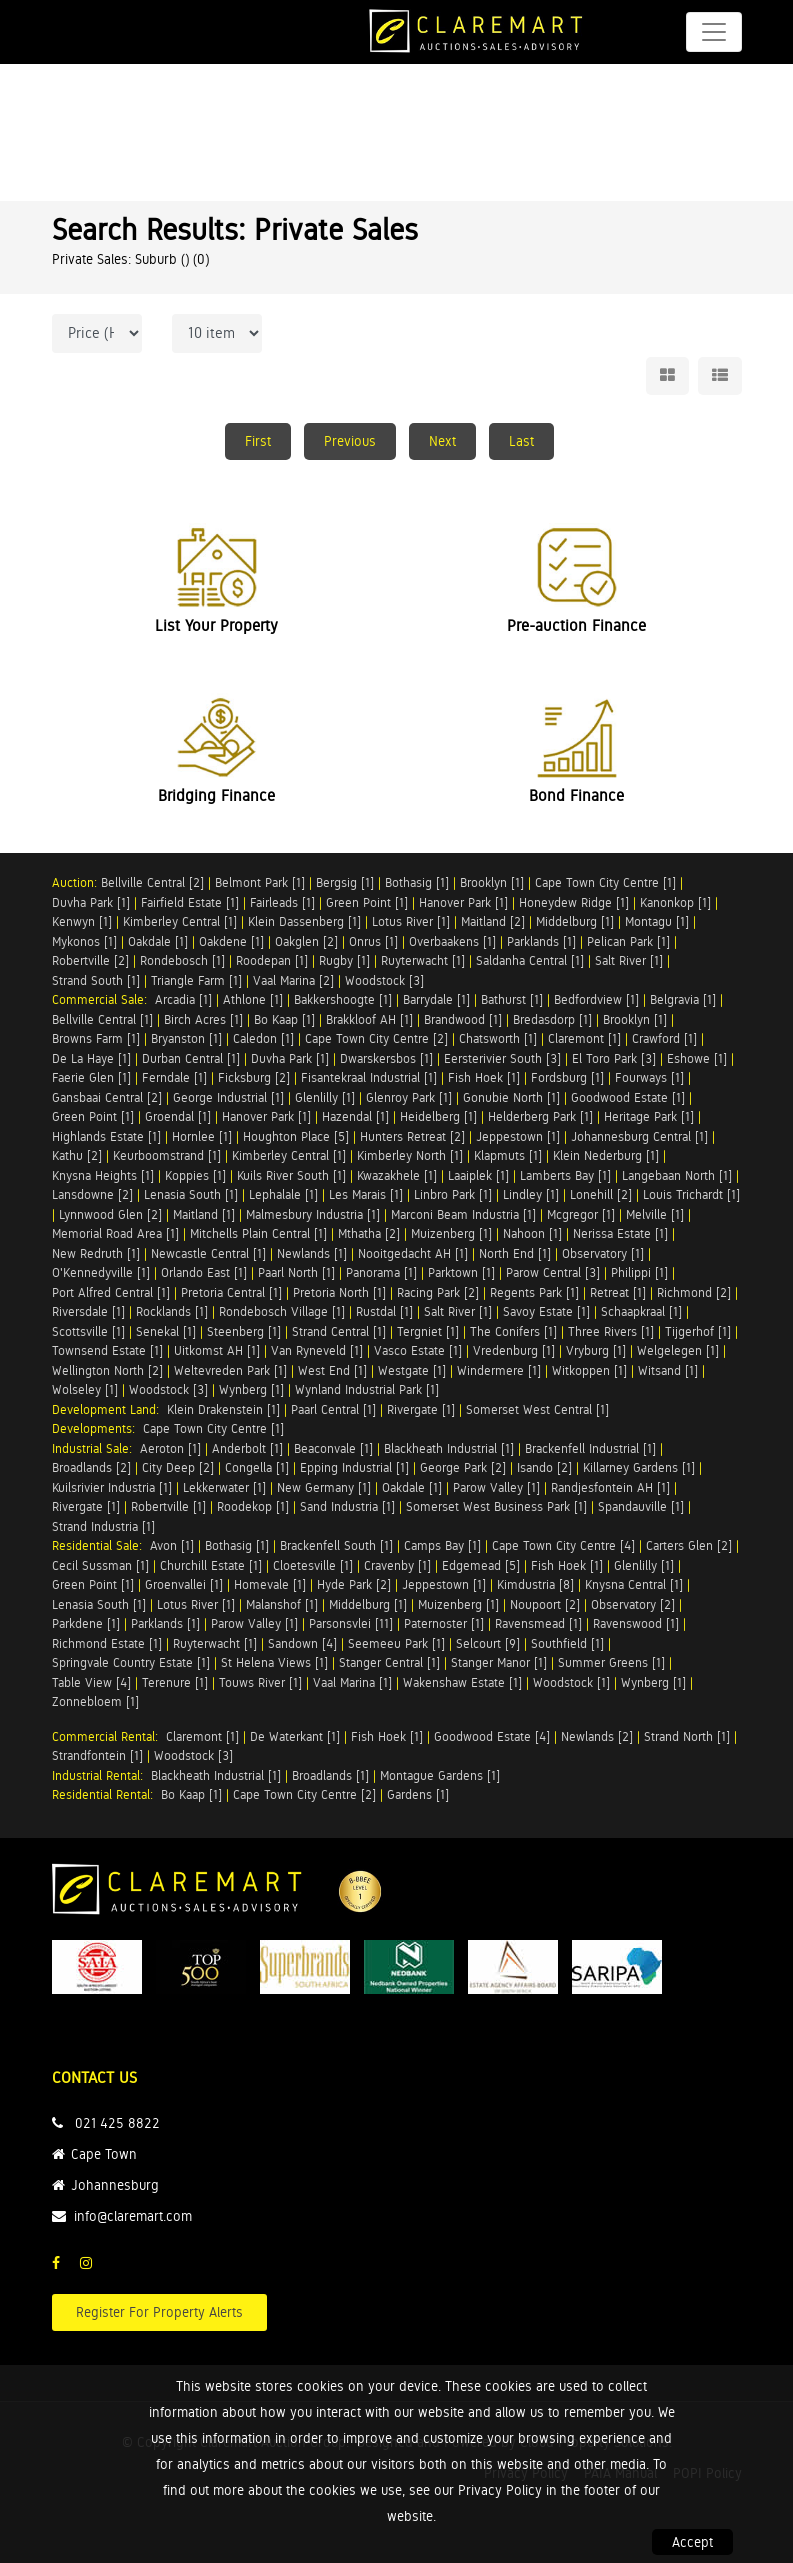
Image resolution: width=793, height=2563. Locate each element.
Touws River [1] (260, 1682)
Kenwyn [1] (82, 921)
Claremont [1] (584, 1038)
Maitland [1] (204, 1214)
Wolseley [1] (85, 1389)
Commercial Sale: (103, 999)
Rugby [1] (344, 960)
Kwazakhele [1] (397, 1175)
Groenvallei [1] (184, 1584)
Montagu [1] (657, 921)
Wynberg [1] (251, 1389)
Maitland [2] (493, 921)
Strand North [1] (687, 1736)
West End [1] (332, 1370)
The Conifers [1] (513, 1331)
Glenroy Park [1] (409, 1097)
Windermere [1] (499, 1370)
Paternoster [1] (444, 1623)
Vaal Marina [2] (293, 980)
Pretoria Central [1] (231, 1292)
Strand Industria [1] (103, 1526)
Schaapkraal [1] (641, 1311)
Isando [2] (544, 1467)
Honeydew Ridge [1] (574, 902)
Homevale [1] (270, 1584)
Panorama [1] (381, 1272)
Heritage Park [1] (649, 1116)
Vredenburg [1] (514, 1350)
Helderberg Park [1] (540, 1116)
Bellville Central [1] (102, 1019)
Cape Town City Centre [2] (376, 1038)
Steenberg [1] (244, 1331)
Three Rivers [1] (611, 1331)
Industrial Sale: (96, 1448)
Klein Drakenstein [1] (223, 1409)
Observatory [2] (633, 1604)
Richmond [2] (694, 1292)
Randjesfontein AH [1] (610, 1487)
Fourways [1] (649, 1077)
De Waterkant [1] (295, 1736)
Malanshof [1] (282, 1604)
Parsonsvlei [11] (351, 1623)
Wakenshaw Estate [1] (462, 1682)
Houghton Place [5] (296, 1136)
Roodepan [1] (272, 960)
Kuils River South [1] (291, 1175)
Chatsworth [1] (498, 1038)
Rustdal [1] (384, 1311)
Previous (350, 441)
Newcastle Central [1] (208, 1253)
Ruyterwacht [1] (423, 960)
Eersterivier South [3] (502, 1058)
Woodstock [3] (384, 980)
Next (442, 441)
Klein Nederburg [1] (606, 1155)
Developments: (97, 1428)
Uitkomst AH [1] (217, 1350)
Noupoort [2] (545, 1604)
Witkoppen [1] (589, 1370)
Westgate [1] (412, 1370)
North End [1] (515, 1253)
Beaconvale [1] (333, 1448)
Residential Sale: (101, 1545)
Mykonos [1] (84, 941)
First (258, 441)
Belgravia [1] (683, 999)
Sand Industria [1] (347, 1506)
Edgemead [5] (481, 1565)
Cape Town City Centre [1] (605, 882)
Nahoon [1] (532, 1233)
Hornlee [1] (202, 1136)
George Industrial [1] (228, 1097)
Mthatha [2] (369, 1233)
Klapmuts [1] (508, 1155)
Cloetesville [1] (313, 1565)
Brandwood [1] (463, 1019)
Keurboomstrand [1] (167, 1155)
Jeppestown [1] (518, 1136)
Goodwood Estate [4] (492, 1736)
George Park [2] (463, 1467)
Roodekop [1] (253, 1506)
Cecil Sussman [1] (100, 1565)
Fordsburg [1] (567, 1077)
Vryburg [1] (596, 1350)
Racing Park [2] (438, 1292)
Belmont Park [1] (260, 882)
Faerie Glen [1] (91, 1077)
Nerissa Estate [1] (620, 1233)
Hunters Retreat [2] (412, 1136)
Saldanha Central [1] (530, 960)
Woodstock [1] (571, 1682)
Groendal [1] (178, 1116)
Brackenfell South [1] (336, 1545)
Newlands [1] (312, 1253)
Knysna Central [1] (634, 1584)
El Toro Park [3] (614, 1058)
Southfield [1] (567, 1643)
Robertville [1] (168, 1506)
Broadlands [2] (91, 1467)
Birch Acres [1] (203, 1019)
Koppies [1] (195, 1175)
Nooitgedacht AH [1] (413, 1253)
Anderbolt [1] (247, 1448)
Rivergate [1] (421, 1409)
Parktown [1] (461, 1272)
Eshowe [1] (697, 1058)
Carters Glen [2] (689, 1545)
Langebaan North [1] (677, 1175)
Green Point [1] (367, 902)
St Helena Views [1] (274, 1662)
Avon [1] (172, 1545)
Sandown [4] (302, 1643)
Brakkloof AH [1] (369, 1019)
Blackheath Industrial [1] (449, 1448)
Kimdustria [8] (535, 1584)
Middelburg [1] (575, 921)
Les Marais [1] (366, 1194)
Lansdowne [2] (92, 1194)
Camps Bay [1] (442, 1545)
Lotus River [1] (411, 921)
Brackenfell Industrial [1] (590, 1448)
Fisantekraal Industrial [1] (369, 1077)
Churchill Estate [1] (211, 1565)
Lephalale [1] (283, 1194)
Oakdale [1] (158, 941)
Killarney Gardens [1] (639, 1467)
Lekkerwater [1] (224, 1487)
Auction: (76, 882)
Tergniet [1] (428, 1331)
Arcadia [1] (183, 999)
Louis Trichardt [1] (691, 1194)
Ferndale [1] (174, 1077)
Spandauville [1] (641, 1506)
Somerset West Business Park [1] (496, 1506)
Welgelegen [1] (678, 1350)
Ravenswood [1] (636, 1623)
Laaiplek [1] (478, 1175)
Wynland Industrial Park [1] (367, 1389)
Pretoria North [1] (339, 1292)
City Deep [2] (178, 1467)
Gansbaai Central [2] (107, 1097)
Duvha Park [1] (91, 902)
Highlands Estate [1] (106, 1136)
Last (521, 441)
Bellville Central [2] (152, 882)
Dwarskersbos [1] (386, 1058)
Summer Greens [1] (611, 1662)
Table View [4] (91, 1682)
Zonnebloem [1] (95, 1701)
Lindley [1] (531, 1194)
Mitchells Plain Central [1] (258, 1233)
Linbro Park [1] (453, 1194)
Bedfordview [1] (596, 999)
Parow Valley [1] (496, 1487)
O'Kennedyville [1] (101, 1272)
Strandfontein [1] (97, 1755)
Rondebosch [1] (182, 960)
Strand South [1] (96, 980)
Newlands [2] (597, 1736)
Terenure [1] (175, 1682)
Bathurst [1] (512, 999)
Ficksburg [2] (254, 1077)
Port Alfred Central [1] (111, 1292)
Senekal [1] (166, 1331)
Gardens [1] (418, 1794)
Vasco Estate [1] (418, 1350)
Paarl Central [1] (333, 1409)
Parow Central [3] (553, 1272)
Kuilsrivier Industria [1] (112, 1487)
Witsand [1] (668, 1370)
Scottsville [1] (88, 1331)
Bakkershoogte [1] (343, 999)
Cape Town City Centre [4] (563, 1545)
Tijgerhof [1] (698, 1331)
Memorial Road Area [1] (115, 1233)
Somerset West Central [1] (537, 1409)
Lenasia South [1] (191, 1194)
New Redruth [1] (96, 1253)
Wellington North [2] (107, 1370)
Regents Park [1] (534, 1292)
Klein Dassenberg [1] (304, 921)
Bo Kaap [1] (284, 1019)
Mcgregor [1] (581, 1214)
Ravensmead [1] (538, 1623)
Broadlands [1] (330, 1775)
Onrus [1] (373, 941)
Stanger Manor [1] (499, 1662)
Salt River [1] (629, 960)
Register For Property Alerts (159, 2312)
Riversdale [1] (88, 1311)
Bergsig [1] (345, 882)
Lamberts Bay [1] (565, 1175)
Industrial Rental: (101, 1775)
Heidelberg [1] (438, 1116)
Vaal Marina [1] (352, 1682)
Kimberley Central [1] (180, 921)
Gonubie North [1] (511, 1097)
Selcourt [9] (488, 1643)
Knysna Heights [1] (103, 1175)
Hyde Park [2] (354, 1584)
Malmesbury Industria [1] (313, 1214)
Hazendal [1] (355, 1116)
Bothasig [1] (417, 882)
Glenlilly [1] (325, 1097)
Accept (692, 2542)
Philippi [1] (639, 1272)
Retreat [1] (618, 1292)
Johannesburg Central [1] (639, 1136)
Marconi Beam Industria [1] (463, 1214)
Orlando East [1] (204, 1272)
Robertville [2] (90, 960)
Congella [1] (257, 1467)
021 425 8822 (117, 2123)
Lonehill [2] (601, 1194)
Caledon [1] (263, 1038)
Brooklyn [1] (492, 882)
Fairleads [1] (282, 902)
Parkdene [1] (86, 1623)
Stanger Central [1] (389, 1662)
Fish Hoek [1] (484, 1077)
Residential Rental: (106, 1794)
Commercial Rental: (109, 1736)
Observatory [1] (603, 1253)
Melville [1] (655, 1214)
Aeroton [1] (170, 1448)
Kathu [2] (77, 1155)
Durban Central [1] (191, 1058)
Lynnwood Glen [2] (110, 1214)
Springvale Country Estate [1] (131, 1662)
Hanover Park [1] (463, 902)
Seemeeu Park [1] (396, 1643)
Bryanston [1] (186, 1038)
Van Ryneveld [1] (317, 1350)
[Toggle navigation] (714, 32)
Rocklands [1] (172, 1311)
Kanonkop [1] (675, 902)
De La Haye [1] (91, 1058)
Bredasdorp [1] (552, 1019)
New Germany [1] (324, 1487)
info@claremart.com (133, 2216)
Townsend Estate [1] (107, 1350)
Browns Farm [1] (96, 1038)
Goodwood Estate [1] (628, 1097)
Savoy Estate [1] (546, 1311)
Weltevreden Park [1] (230, 1370)
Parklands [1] (541, 941)
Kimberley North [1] (410, 1155)
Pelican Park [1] (628, 941)
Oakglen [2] (306, 941)
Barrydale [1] (436, 999)
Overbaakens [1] (452, 941)
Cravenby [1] (397, 1565)
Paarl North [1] (296, 1272)
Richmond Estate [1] (107, 1643)
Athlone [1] (253, 999)
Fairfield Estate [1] (190, 902)
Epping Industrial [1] (354, 1467)
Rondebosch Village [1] (282, 1311)
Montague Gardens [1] (440, 1775)
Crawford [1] (664, 1038)
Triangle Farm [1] (196, 980)
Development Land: (109, 1409)
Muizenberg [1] (451, 1233)
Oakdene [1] (231, 941)
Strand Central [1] (339, 1331)
